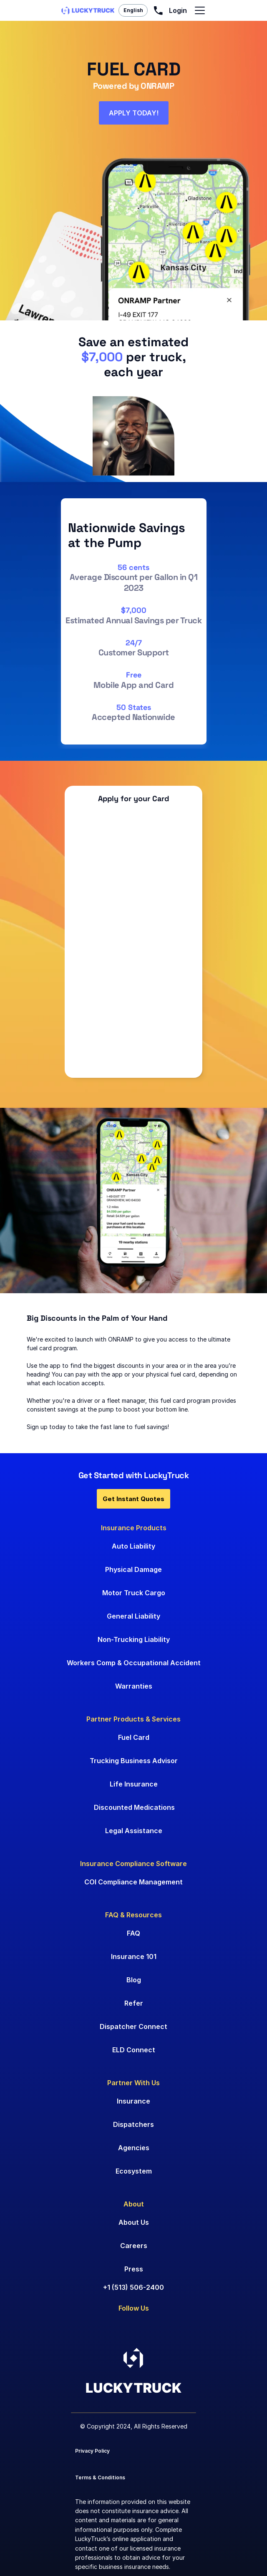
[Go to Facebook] (100, 2326)
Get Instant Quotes (133, 1499)
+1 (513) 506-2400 (133, 2287)
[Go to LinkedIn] (78, 2326)
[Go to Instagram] (124, 2326)
